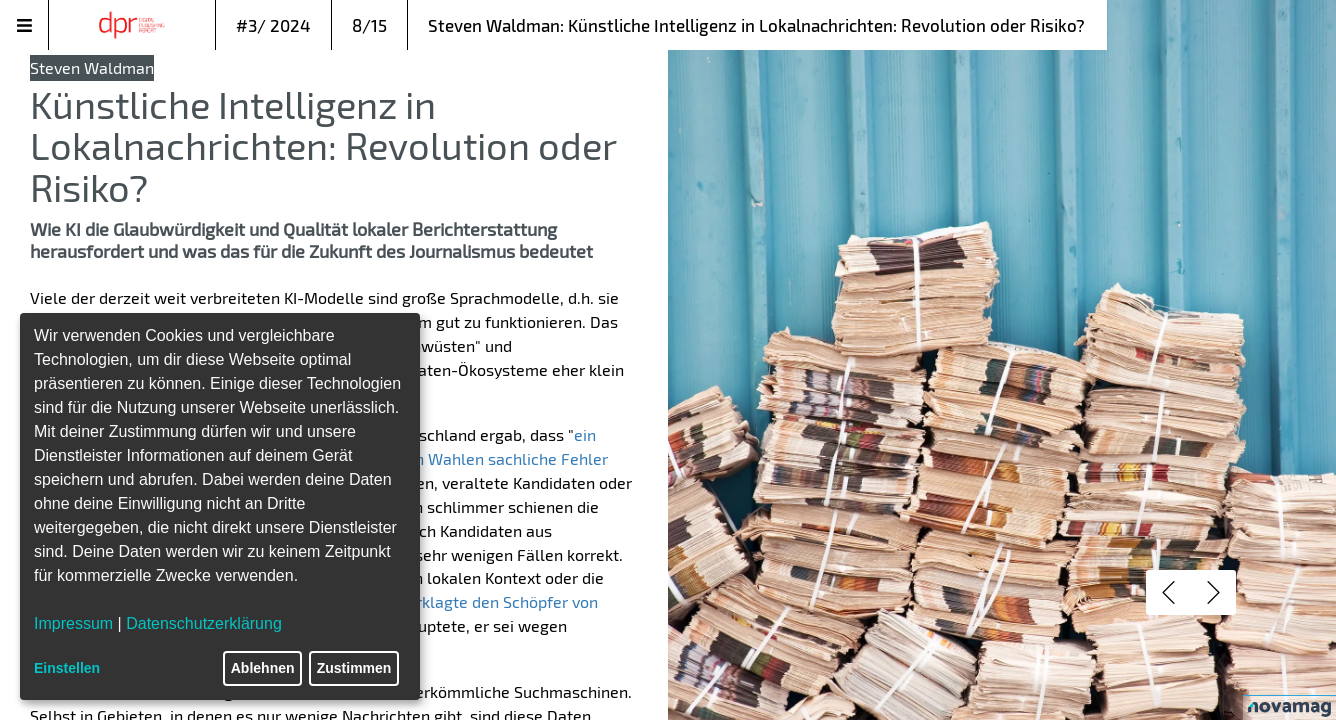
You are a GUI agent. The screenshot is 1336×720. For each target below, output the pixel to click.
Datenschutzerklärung (204, 623)
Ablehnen (263, 668)
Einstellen (67, 668)
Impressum (73, 623)
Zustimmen (354, 668)
